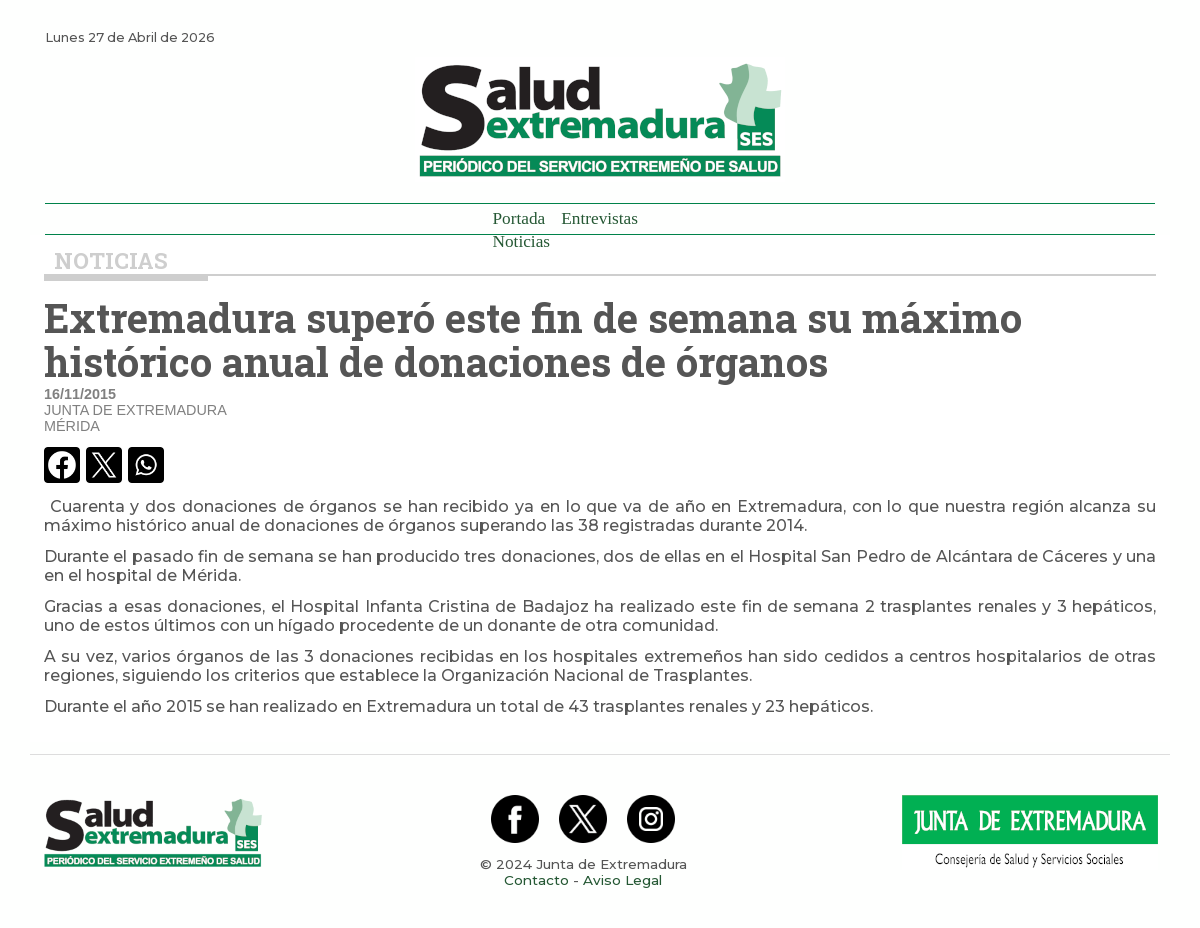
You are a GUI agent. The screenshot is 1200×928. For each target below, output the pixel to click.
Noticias (522, 241)
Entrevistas (599, 218)
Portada (519, 218)
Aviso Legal (622, 880)
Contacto (536, 880)
